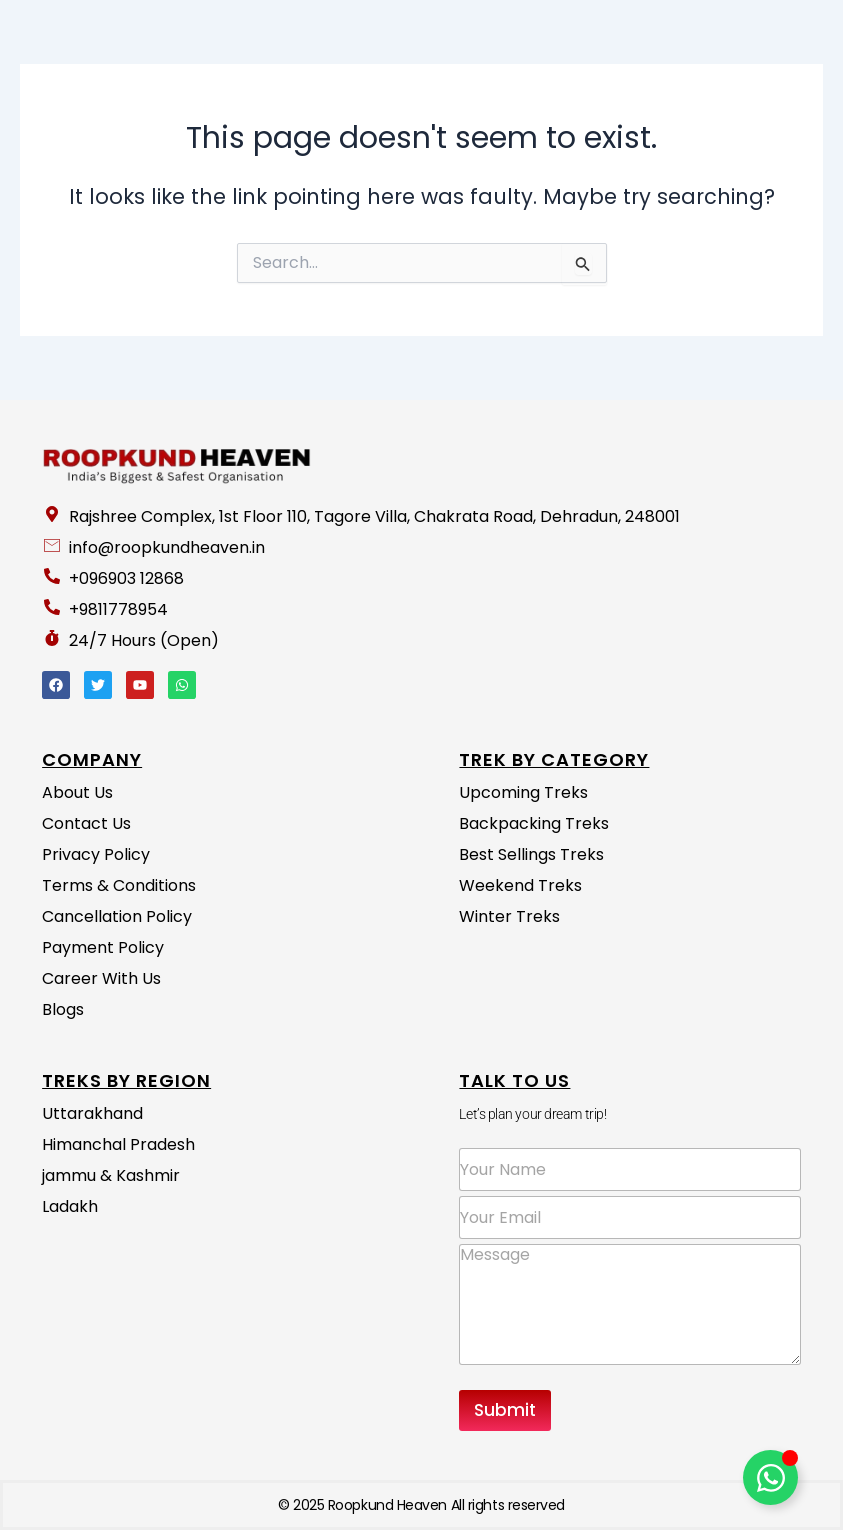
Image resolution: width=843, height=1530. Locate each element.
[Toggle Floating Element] (770, 1477)
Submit (505, 1410)
